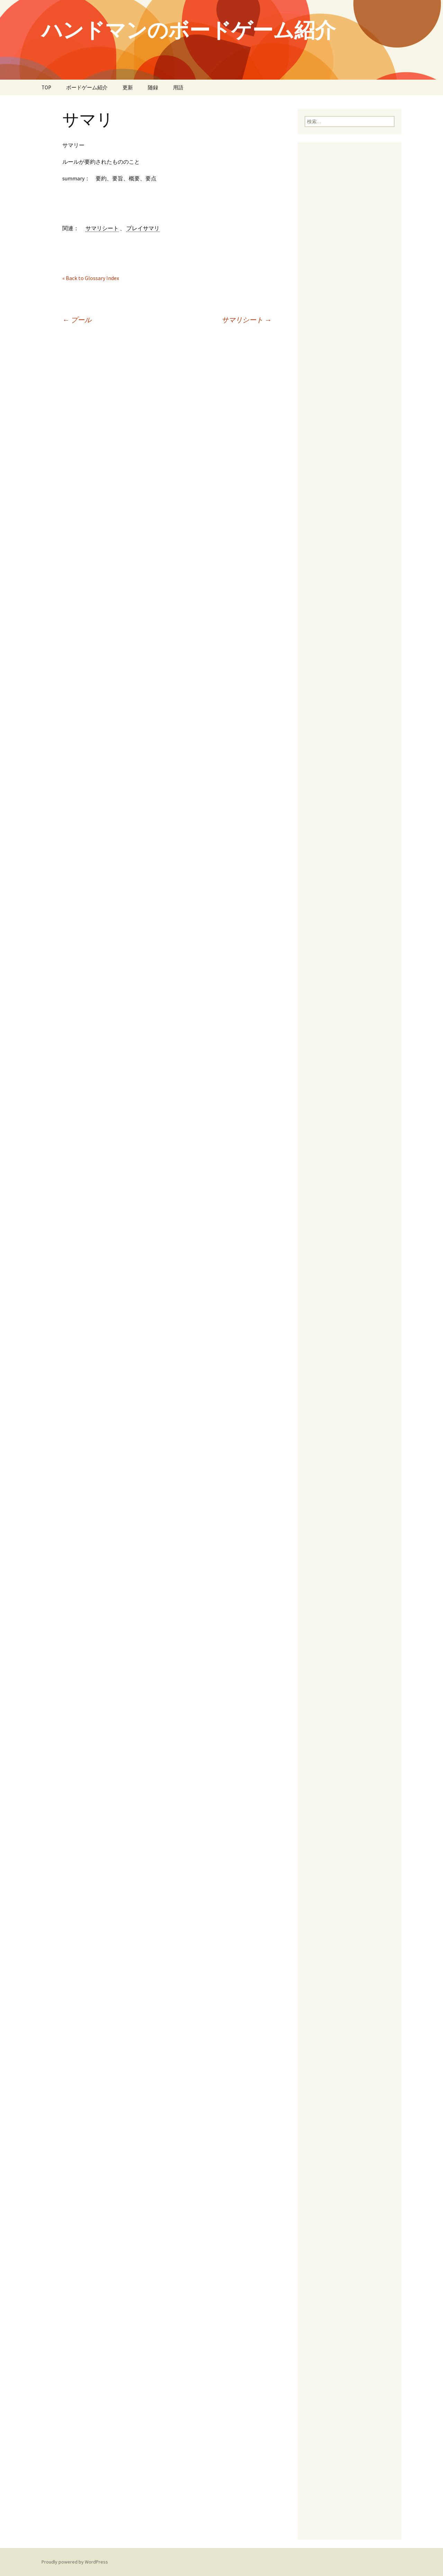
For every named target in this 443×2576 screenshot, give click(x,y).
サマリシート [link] (102, 228)
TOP (46, 87)
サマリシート (246, 319)
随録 (153, 87)
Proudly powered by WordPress (75, 2562)
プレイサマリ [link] (143, 228)
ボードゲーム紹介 (87, 87)
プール (76, 319)
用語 (178, 87)
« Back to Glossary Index (90, 278)
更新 (128, 87)
